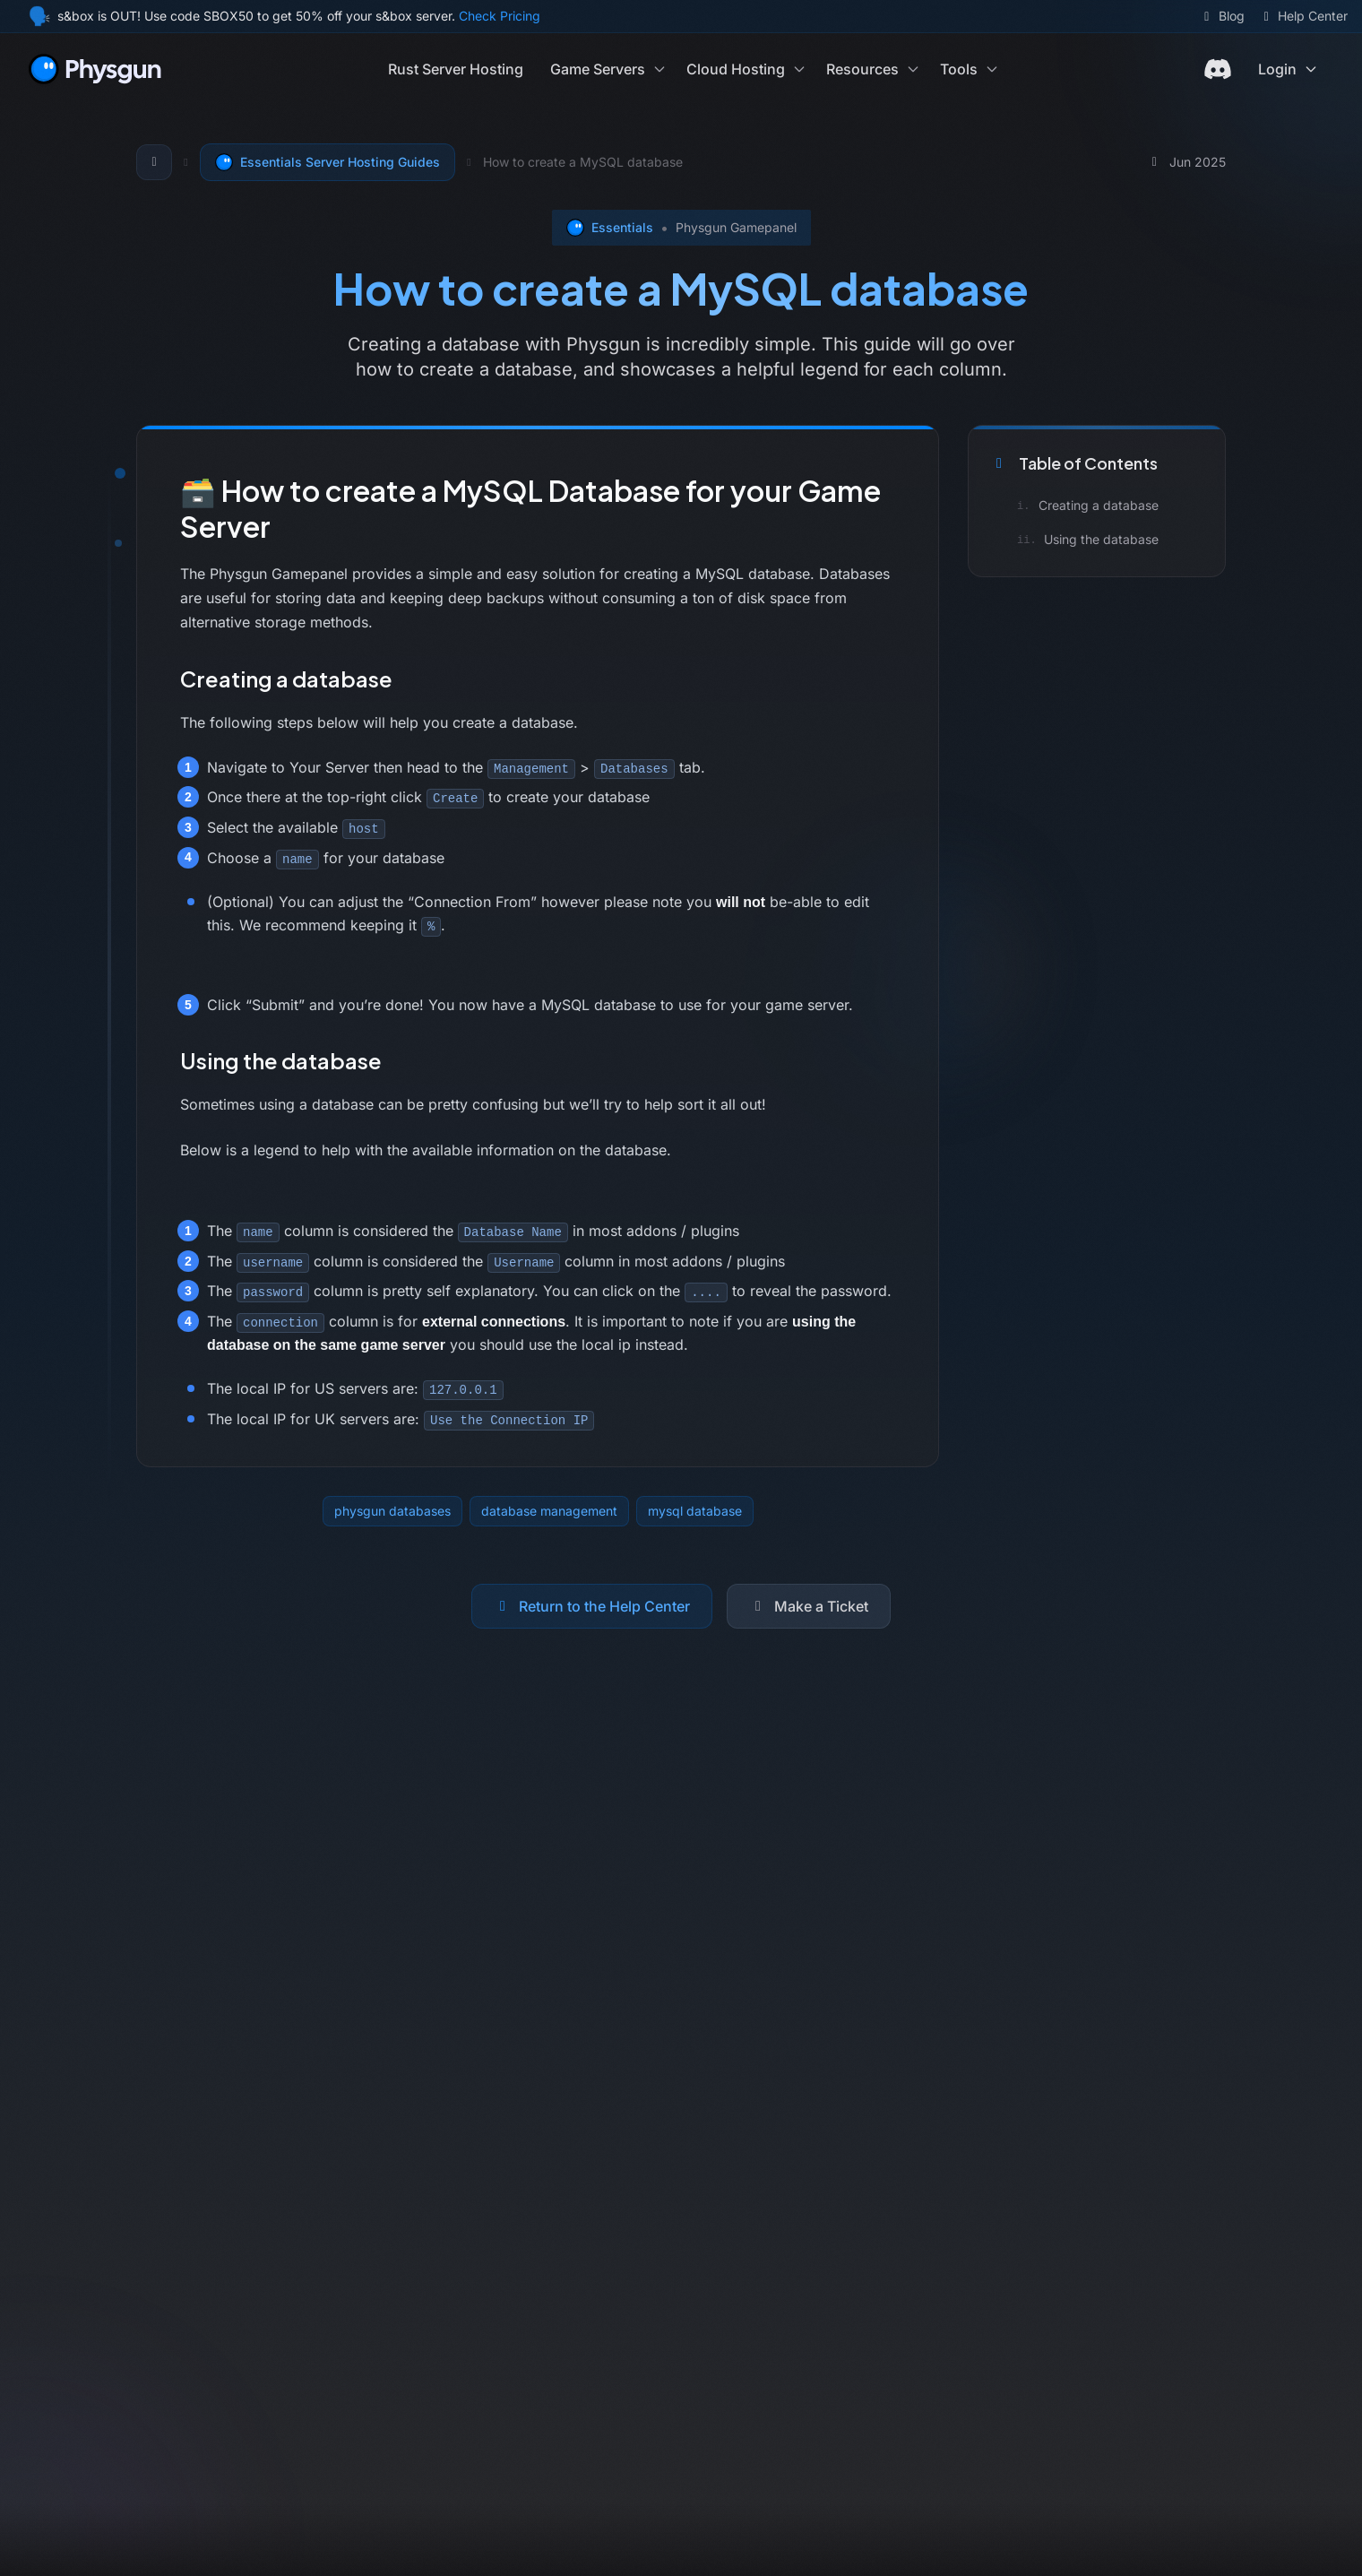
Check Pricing (499, 15)
